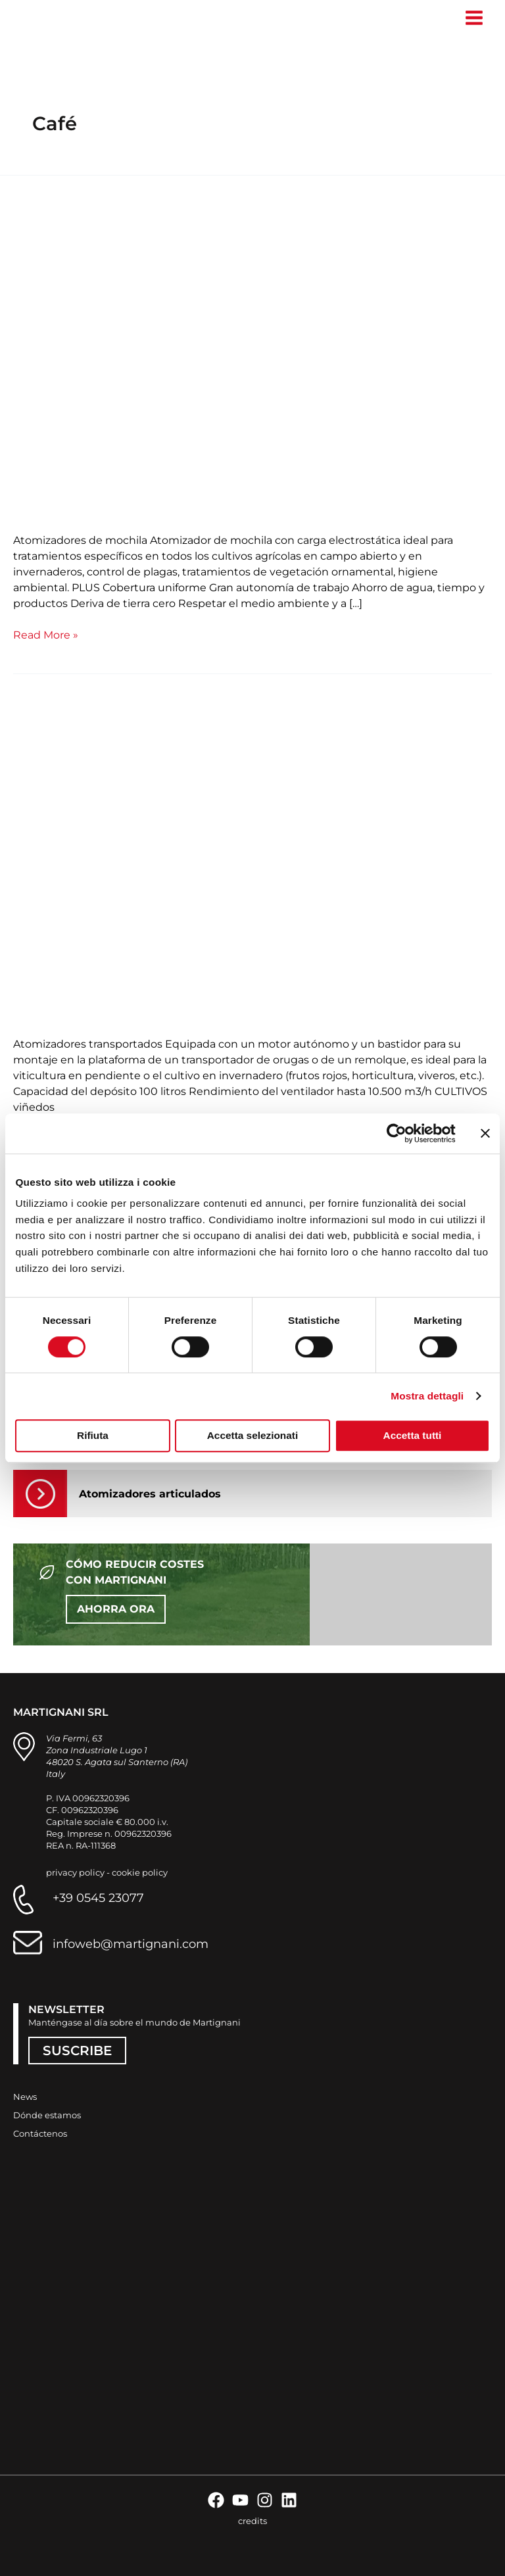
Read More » (45, 634)
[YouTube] (240, 2500)
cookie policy (140, 1872)
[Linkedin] (289, 2500)
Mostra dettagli (427, 1395)
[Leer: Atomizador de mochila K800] (252, 355)
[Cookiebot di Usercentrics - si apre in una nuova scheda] (398, 1133)
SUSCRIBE (77, 2050)
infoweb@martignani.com (130, 1944)
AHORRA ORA (116, 1609)
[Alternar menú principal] (474, 18)
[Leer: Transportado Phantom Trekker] (252, 859)
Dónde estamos (47, 2115)
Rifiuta (92, 1435)
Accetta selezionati (252, 1435)
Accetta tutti (412, 1435)
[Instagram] (264, 2500)
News (25, 2096)
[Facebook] (216, 2500)
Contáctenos (40, 2133)
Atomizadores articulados (150, 1493)
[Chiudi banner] (485, 1133)
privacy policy (75, 1872)
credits (252, 2520)
